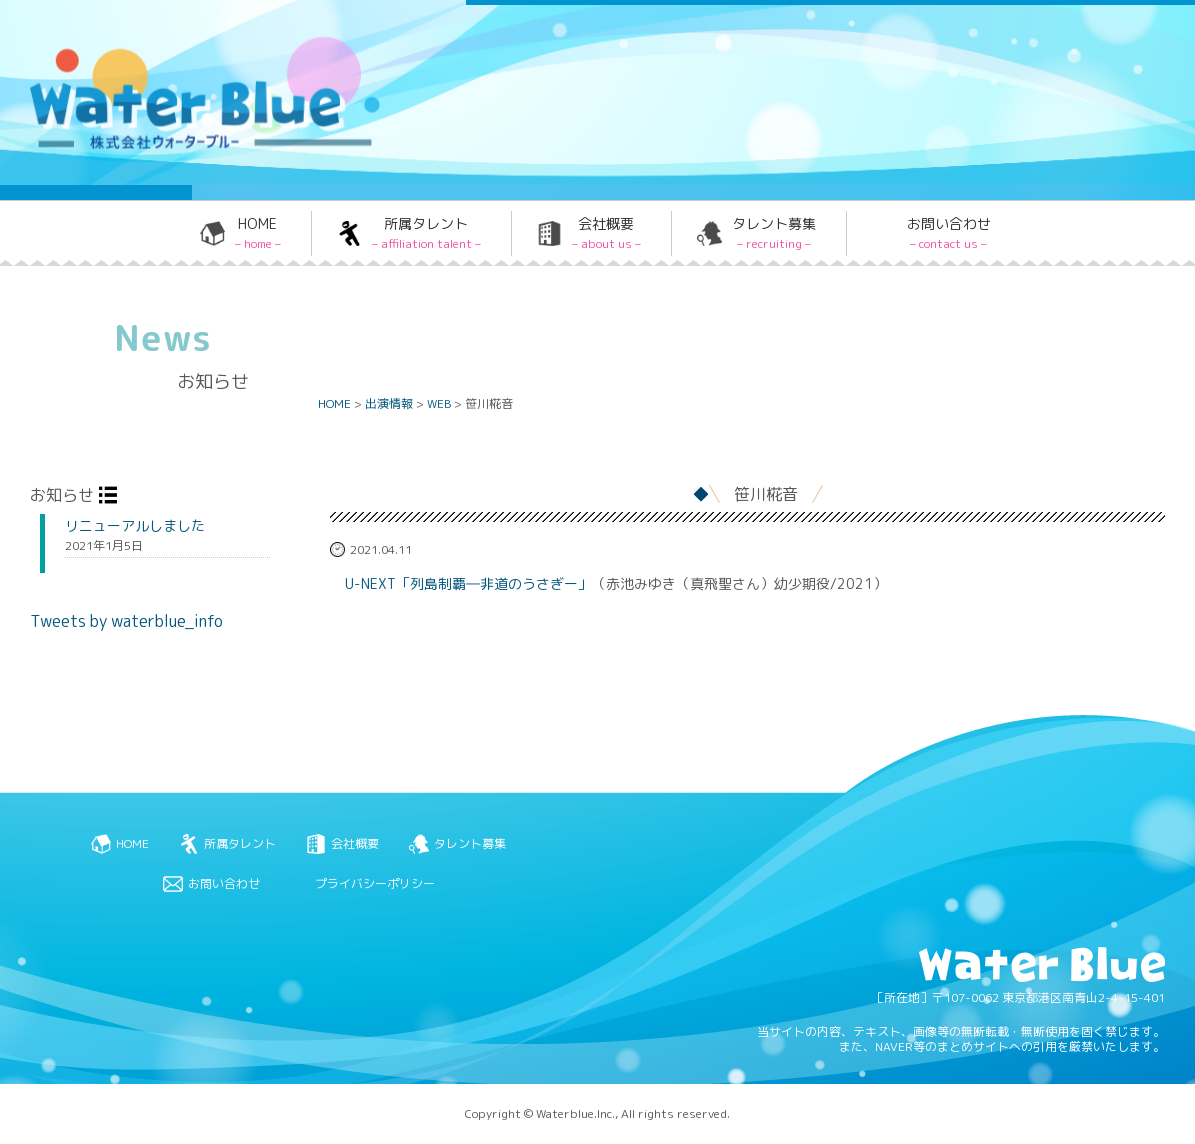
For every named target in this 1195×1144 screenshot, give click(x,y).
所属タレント (426, 233)
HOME (258, 233)
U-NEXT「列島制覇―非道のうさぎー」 (468, 584)
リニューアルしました (135, 526)
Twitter (784, 53)
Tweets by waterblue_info (126, 621)
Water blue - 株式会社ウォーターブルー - (179, 146)
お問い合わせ (949, 233)
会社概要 (606, 233)
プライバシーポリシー (375, 883)
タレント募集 (774, 233)
